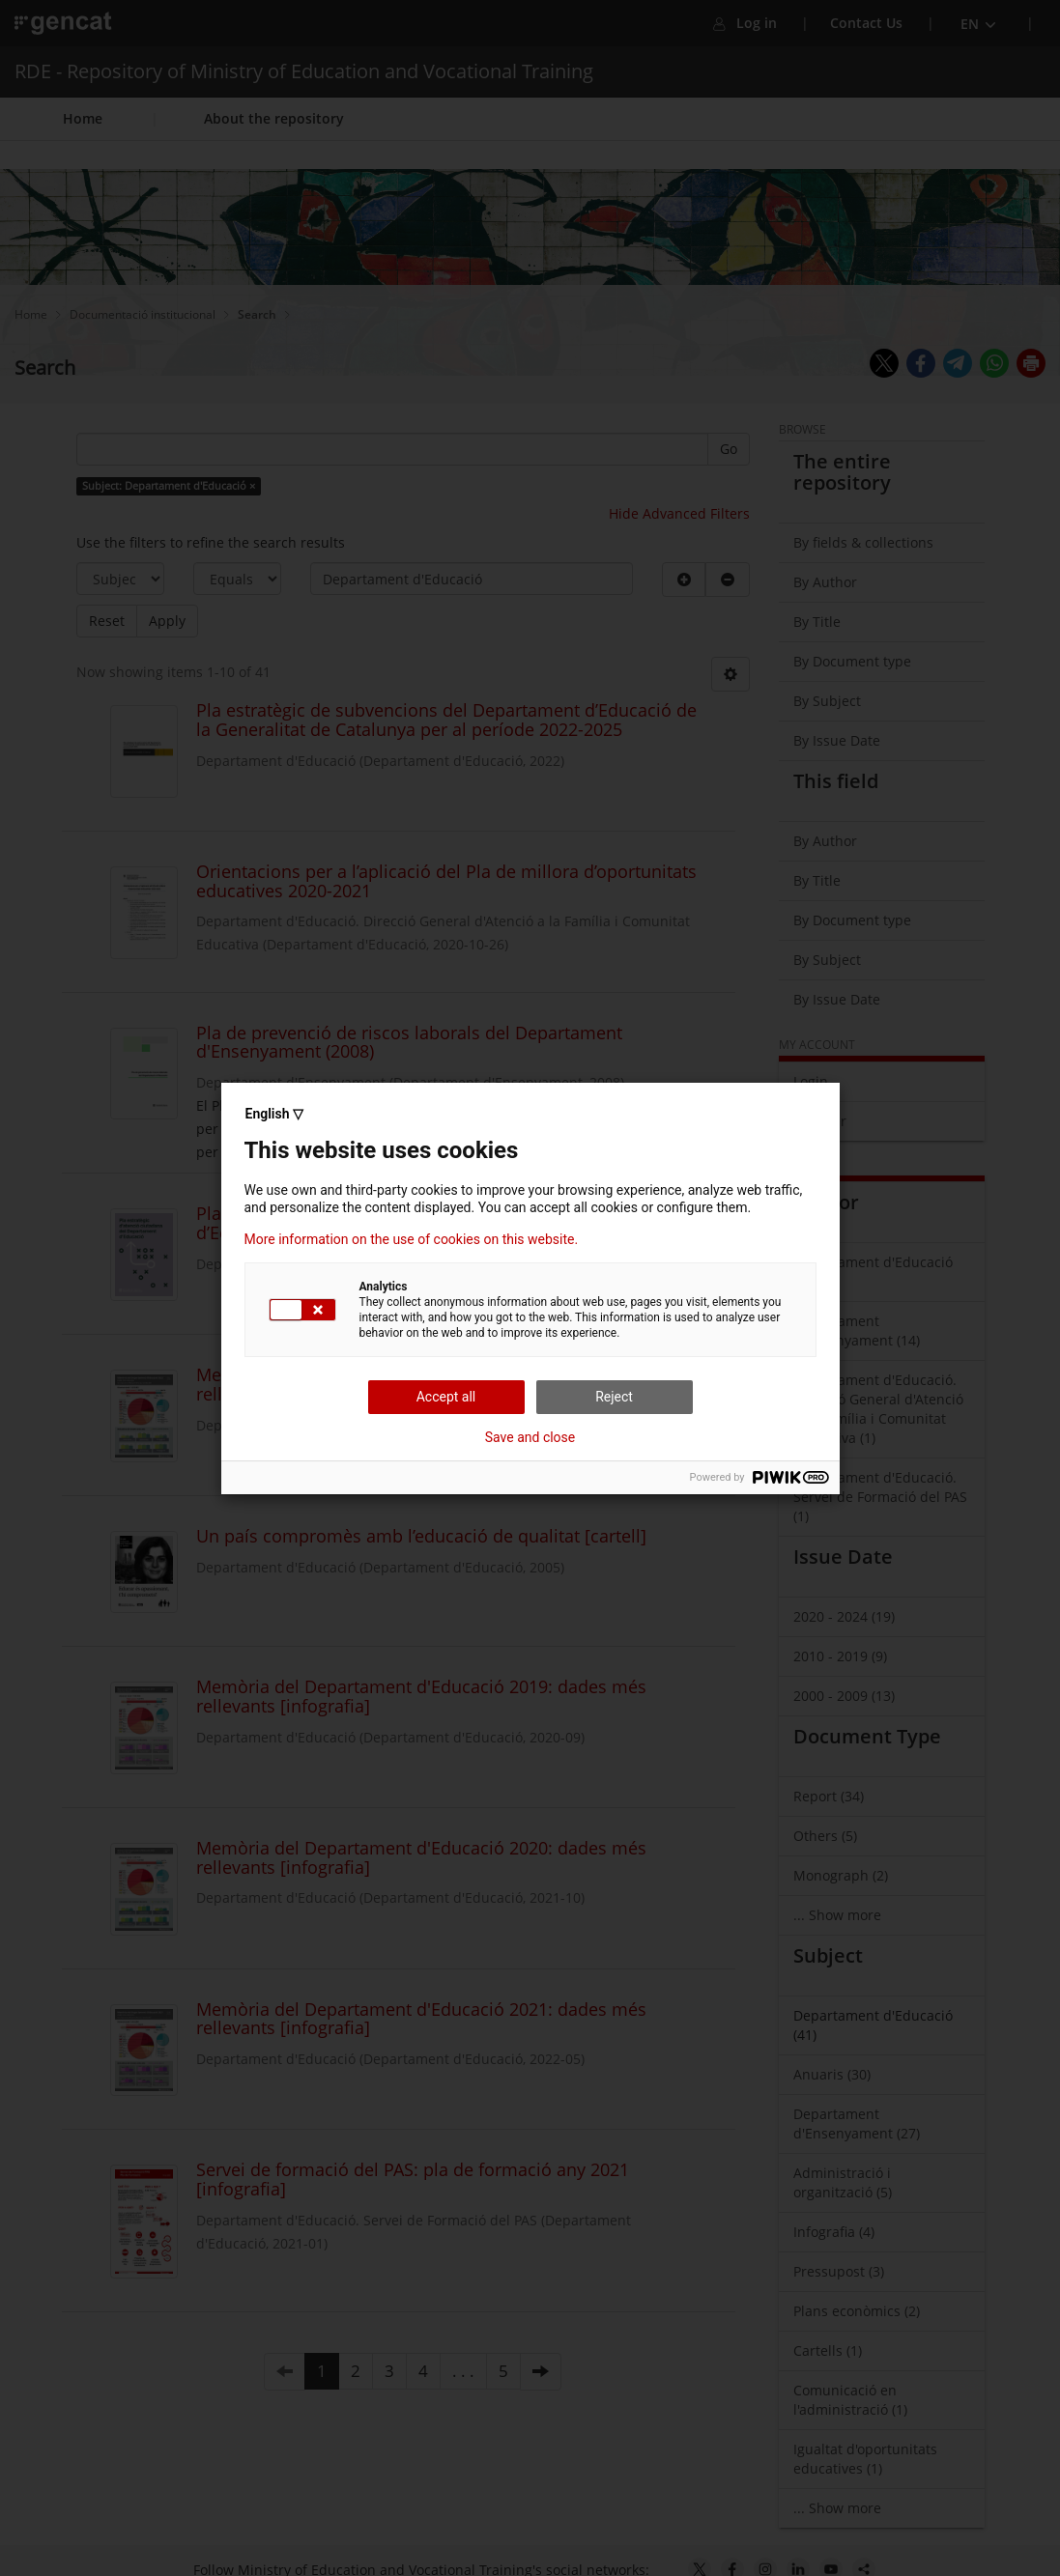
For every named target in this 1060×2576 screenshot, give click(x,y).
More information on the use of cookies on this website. (411, 1239)
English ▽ (274, 1113)
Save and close (530, 1437)
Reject (614, 1396)
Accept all (446, 1396)
